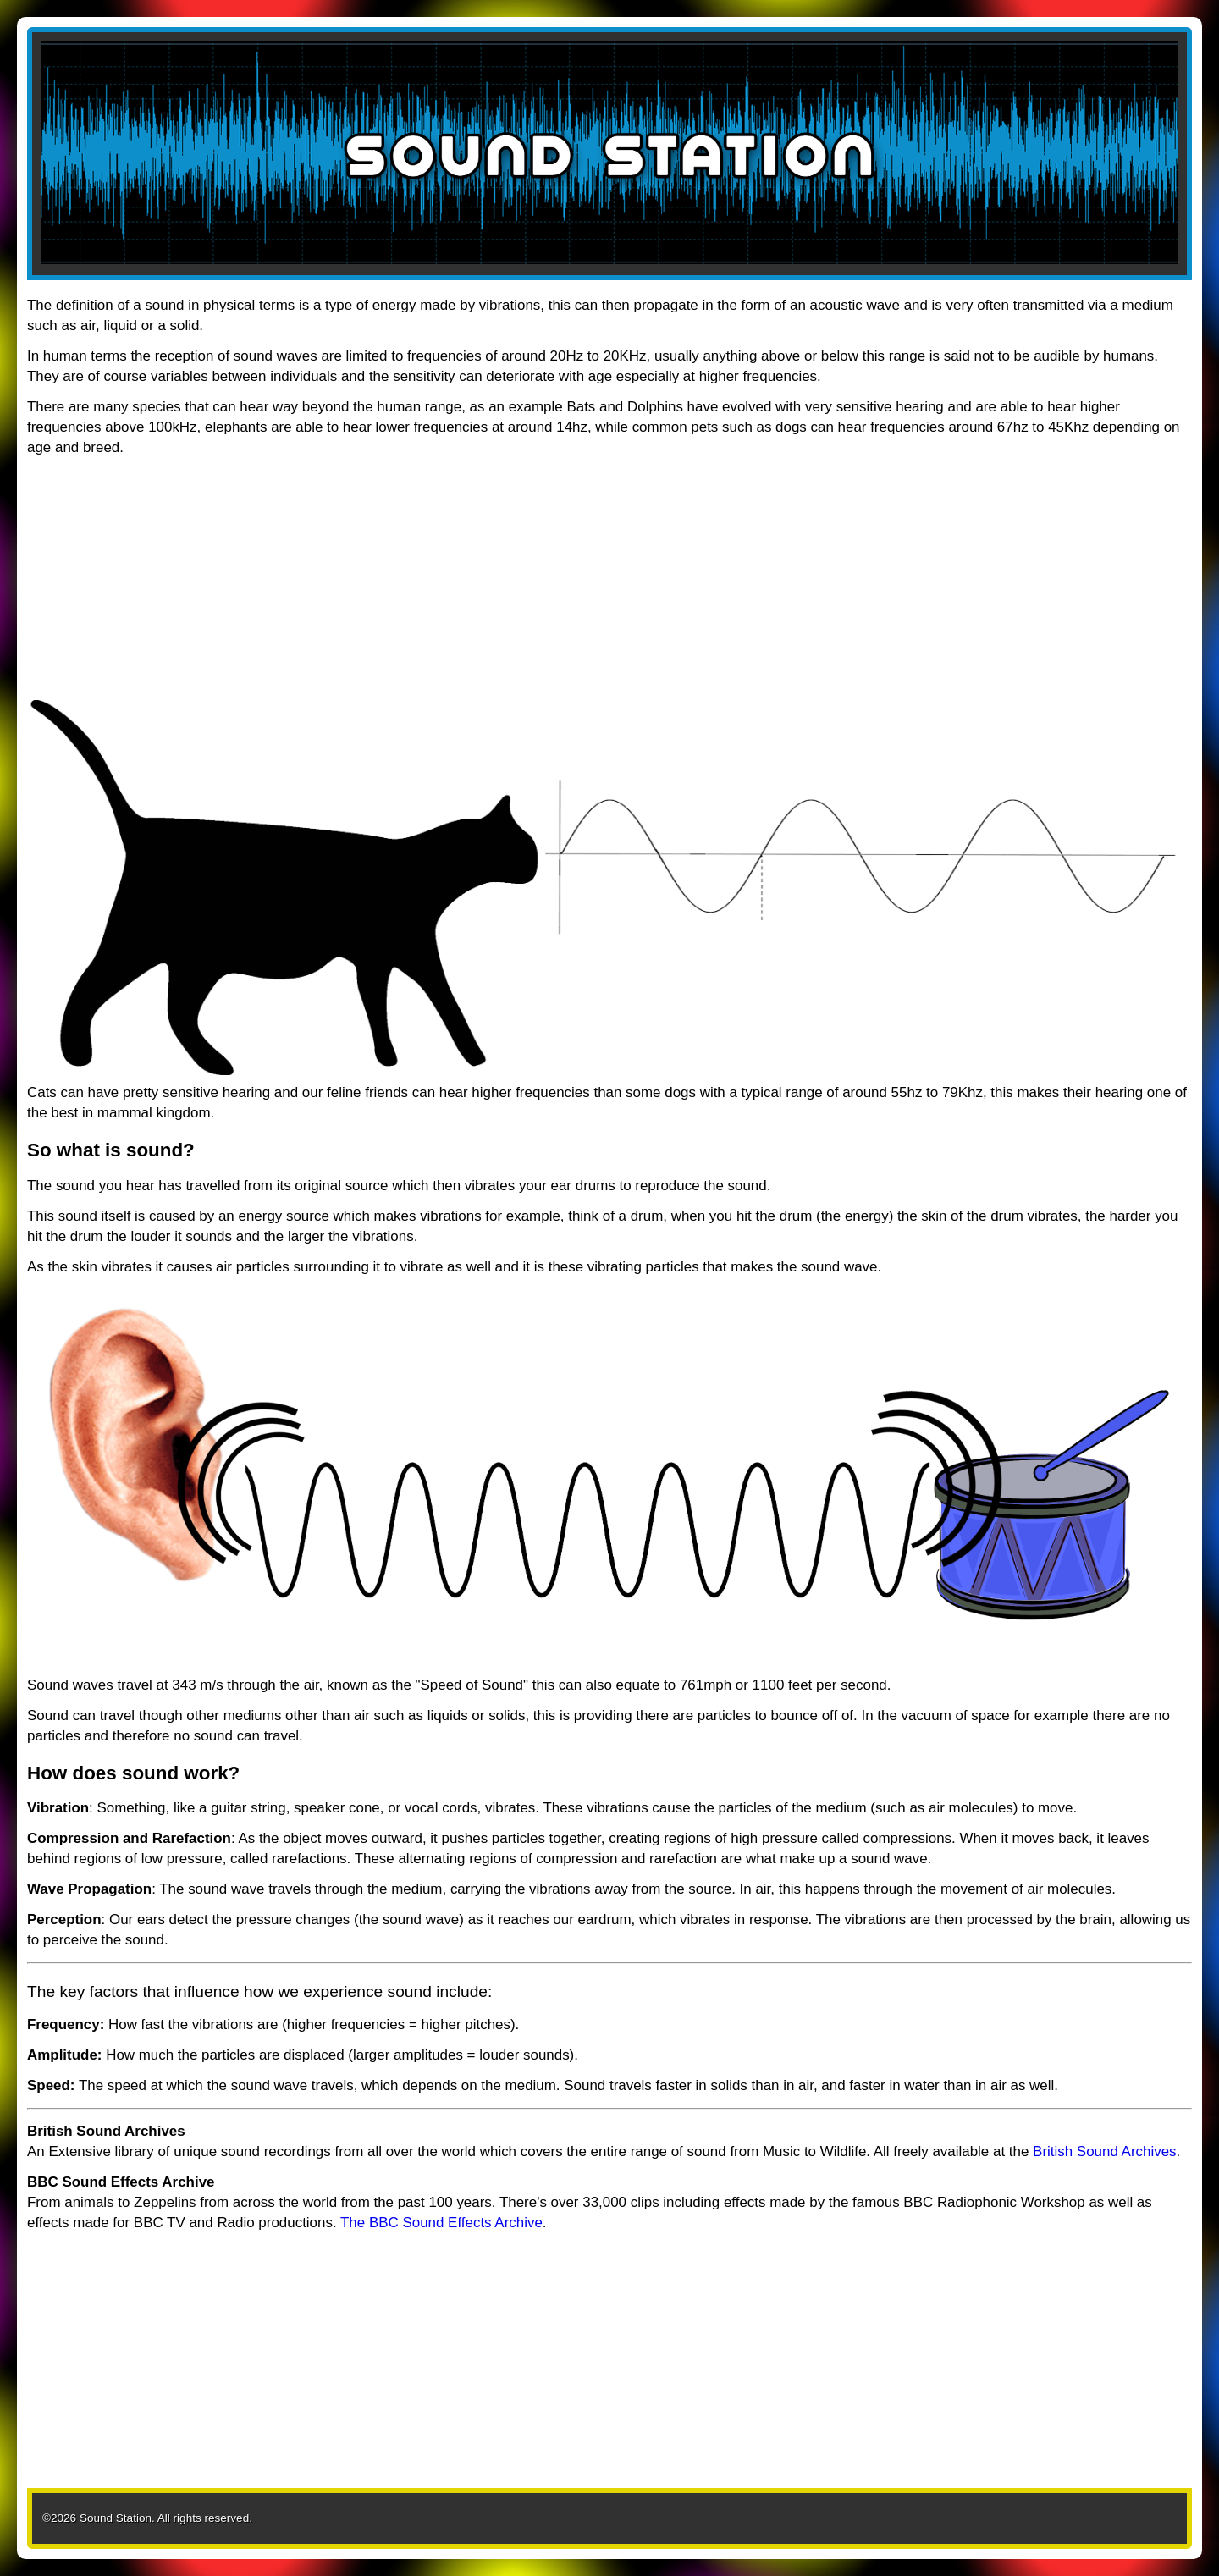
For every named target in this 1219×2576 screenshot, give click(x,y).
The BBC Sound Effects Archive (441, 2223)
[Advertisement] (535, 581)
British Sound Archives (1104, 2151)
